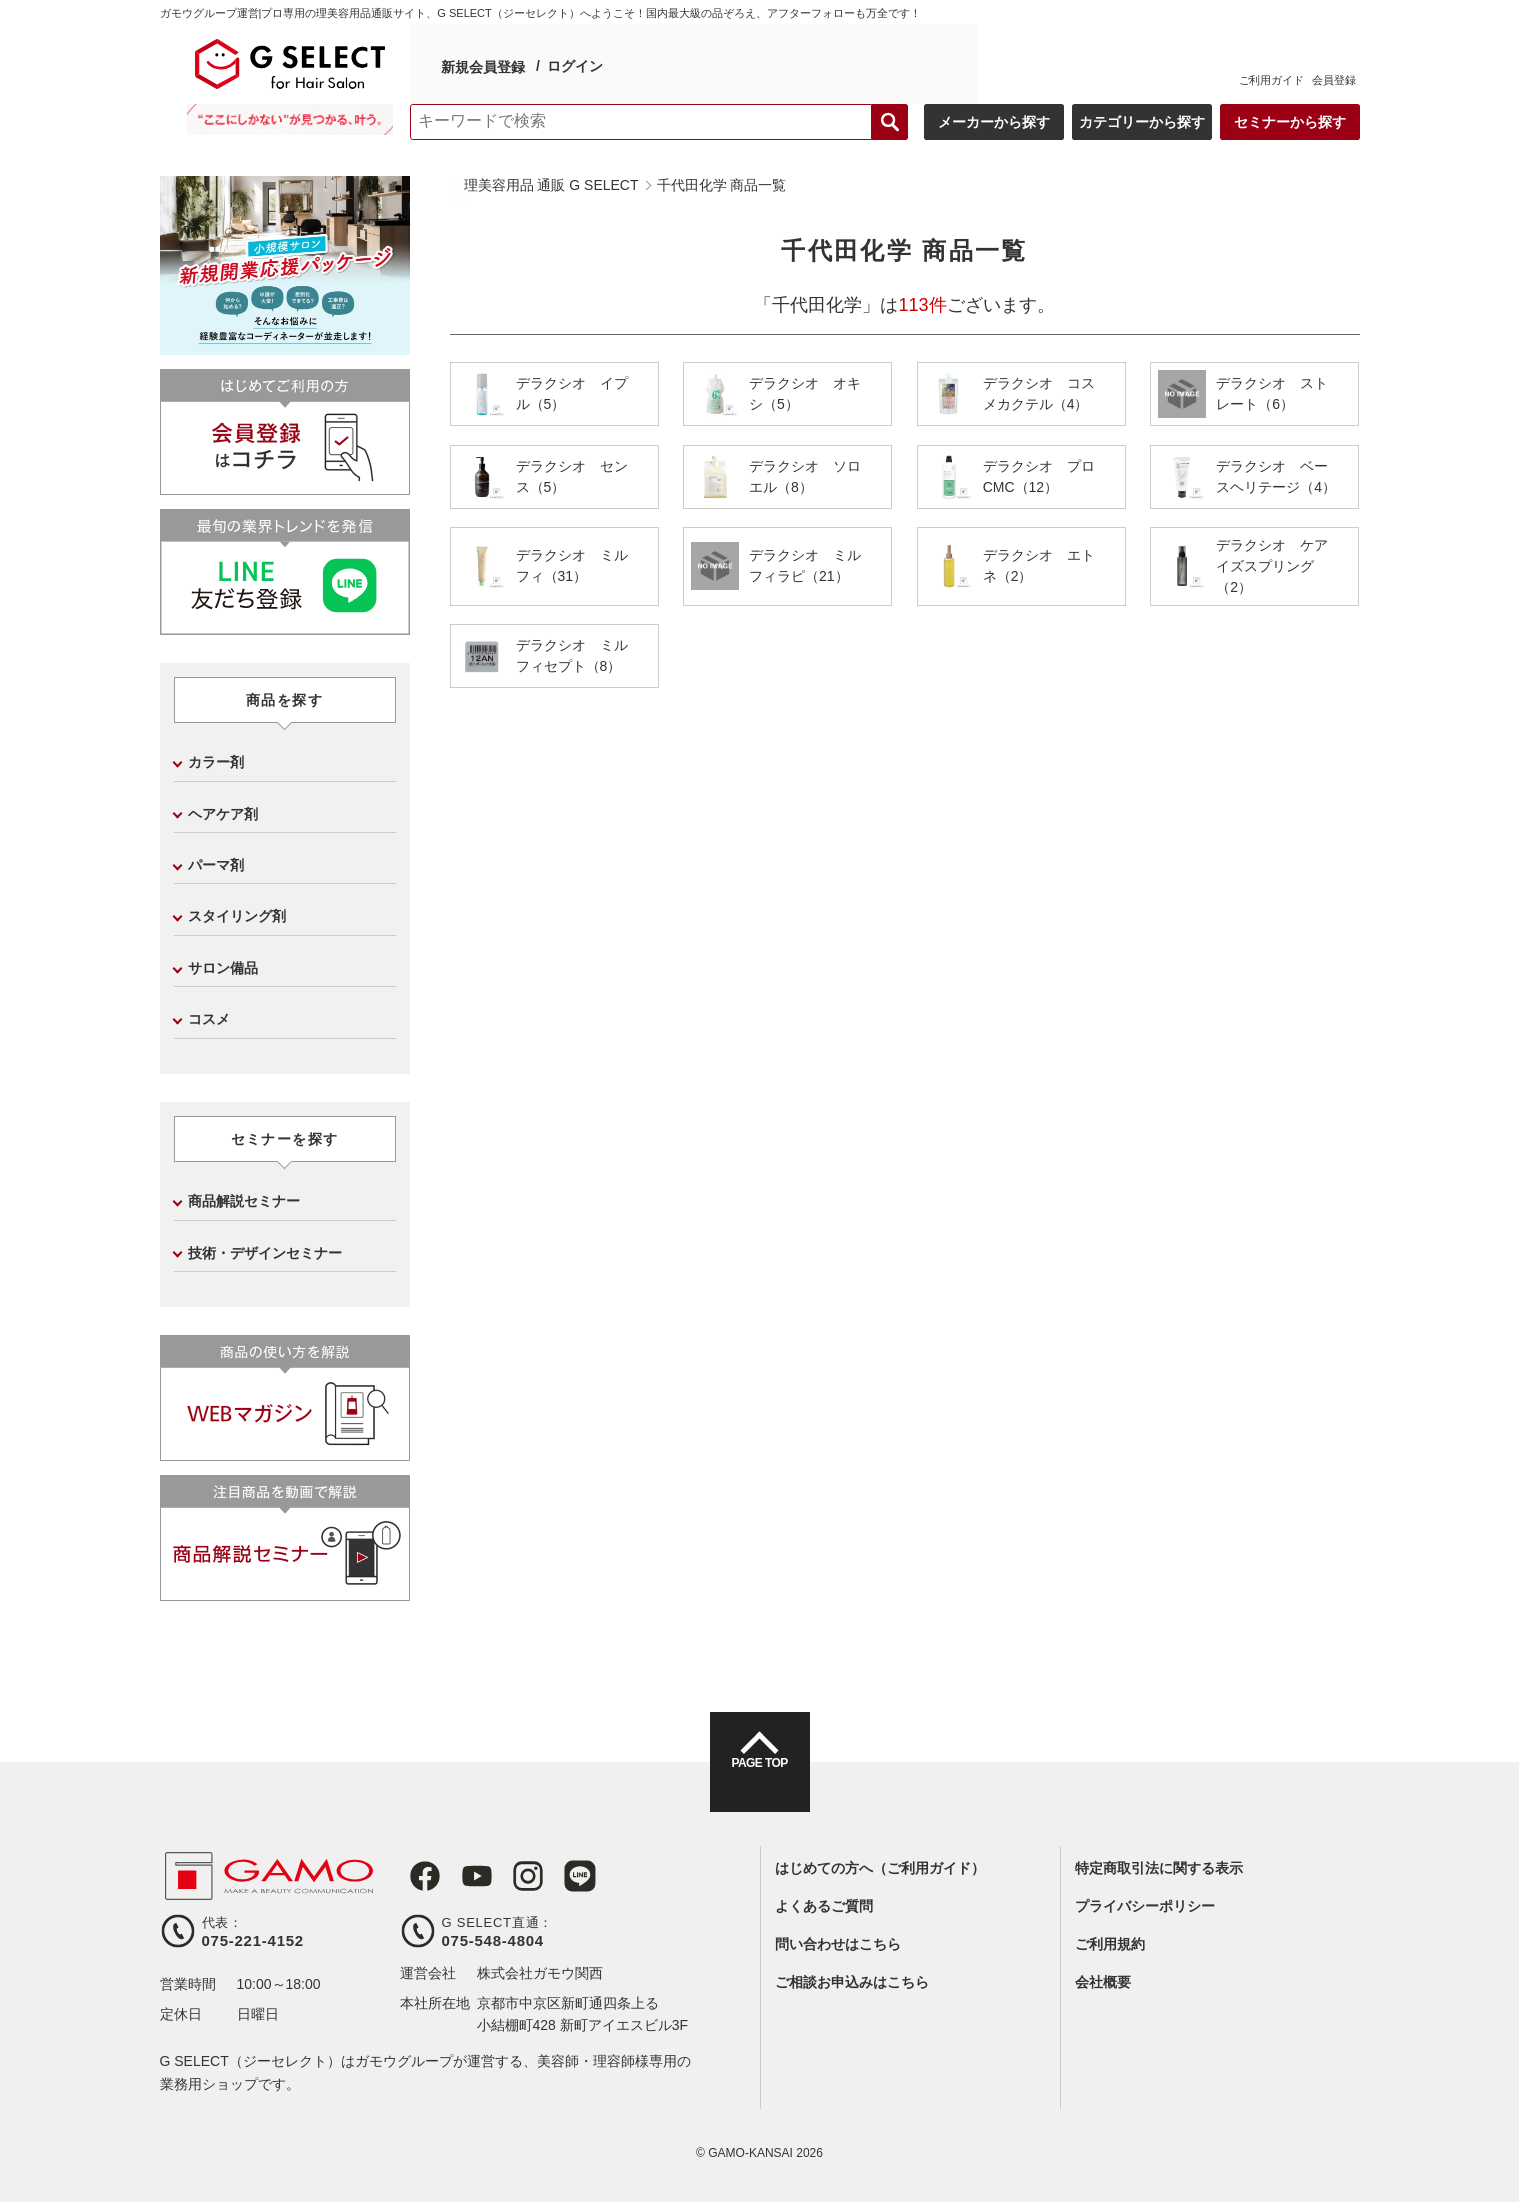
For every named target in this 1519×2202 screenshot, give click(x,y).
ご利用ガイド (1271, 80)
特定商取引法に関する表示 (1159, 1868)
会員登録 (1334, 80)
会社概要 (1103, 1982)
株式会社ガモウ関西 (540, 1973)
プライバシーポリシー (1145, 1906)
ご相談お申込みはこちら (852, 1982)
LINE (554, 1876)
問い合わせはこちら (838, 1944)
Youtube (462, 1876)
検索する (890, 122)
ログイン (574, 63)
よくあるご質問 (824, 1906)
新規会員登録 (482, 64)
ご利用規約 (1110, 1944)
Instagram (508, 1876)
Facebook (416, 1876)
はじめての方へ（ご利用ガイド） (880, 1868)
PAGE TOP (759, 1780)
